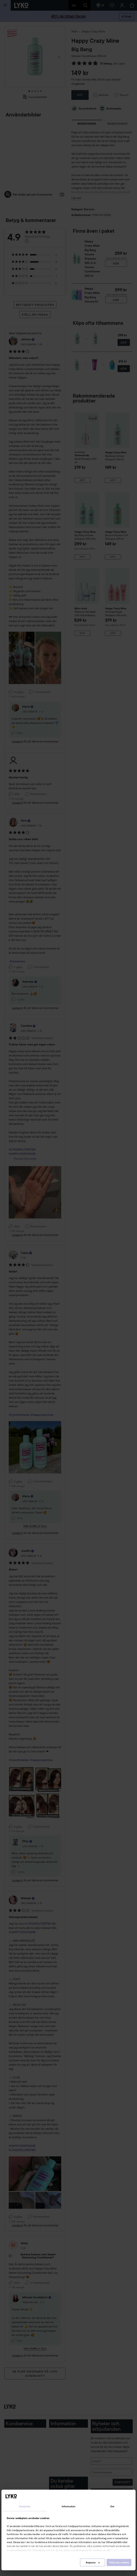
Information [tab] (68, 2506)
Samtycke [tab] (25, 2506)
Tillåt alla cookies (119, 2562)
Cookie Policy (119, 2550)
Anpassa (93, 2562)
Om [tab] (112, 2506)
